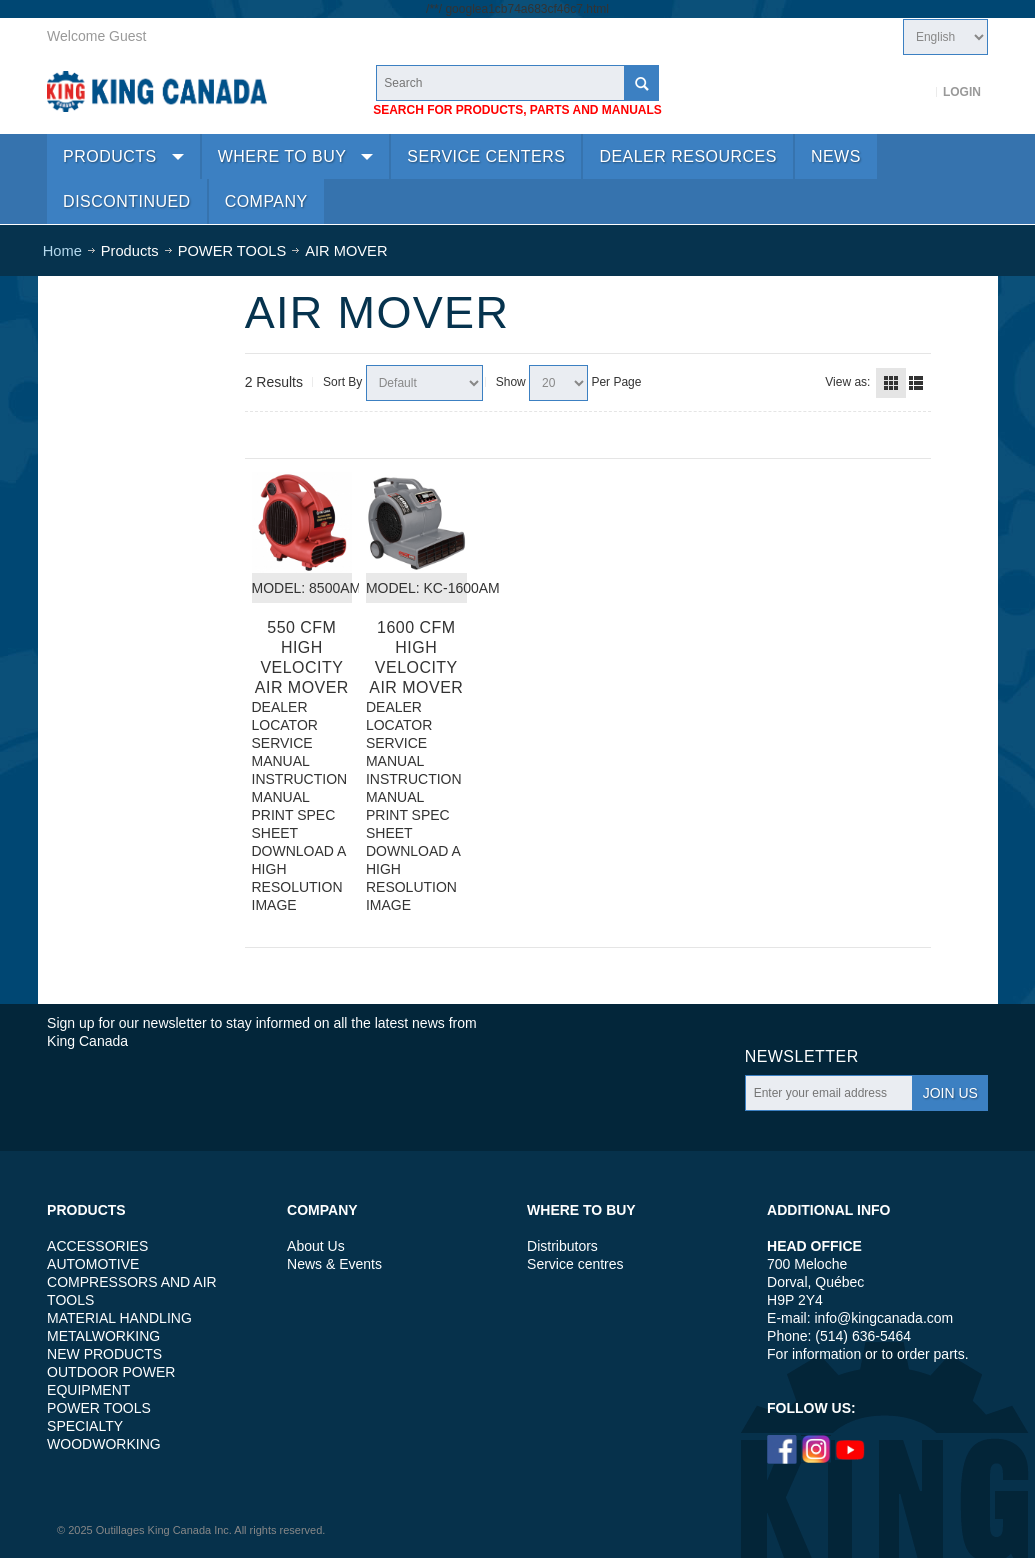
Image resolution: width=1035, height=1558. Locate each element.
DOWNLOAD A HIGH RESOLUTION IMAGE (299, 878)
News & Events (334, 1264)
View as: (847, 382)
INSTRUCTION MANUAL (300, 788)
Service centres (575, 1264)
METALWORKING (103, 1336)
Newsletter (802, 1056)
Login (962, 92)
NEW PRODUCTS (104, 1354)
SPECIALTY (85, 1426)
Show (511, 382)
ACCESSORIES (97, 1246)
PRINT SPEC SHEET (294, 824)
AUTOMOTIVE (93, 1264)
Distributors (562, 1246)
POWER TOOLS (99, 1408)
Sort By (342, 382)
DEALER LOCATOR (285, 716)
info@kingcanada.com (884, 1318)
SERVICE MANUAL (282, 752)
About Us (316, 1246)
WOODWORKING (104, 1444)
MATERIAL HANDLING (119, 1318)
